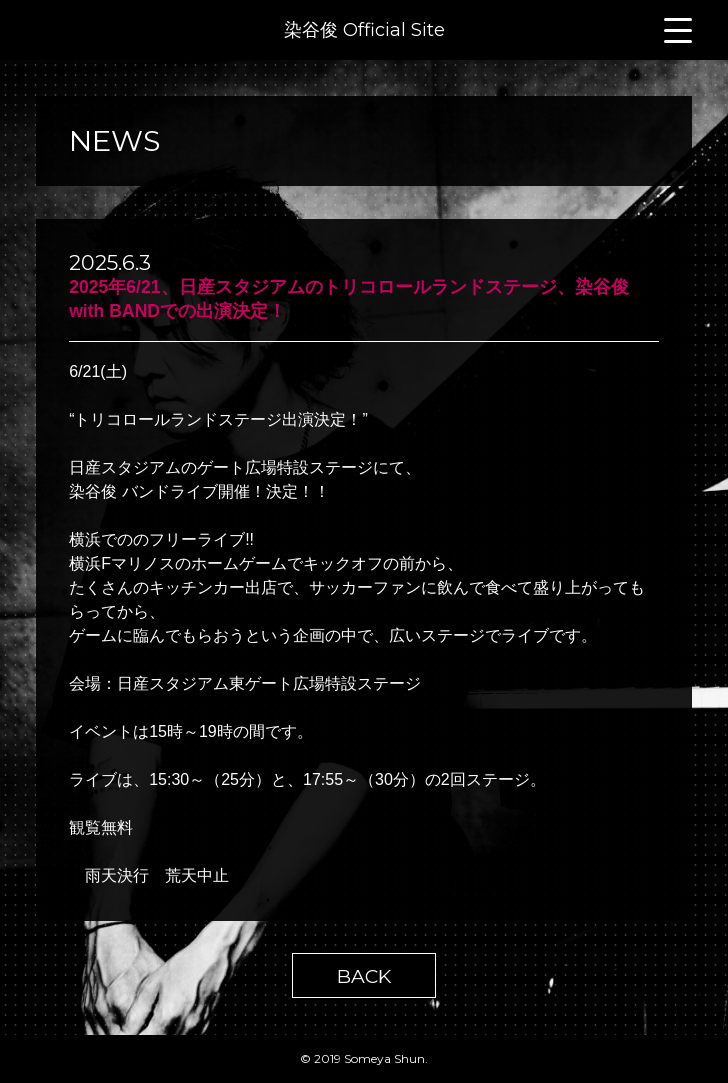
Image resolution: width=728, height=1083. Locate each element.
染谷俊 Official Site (364, 30)
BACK (364, 976)
